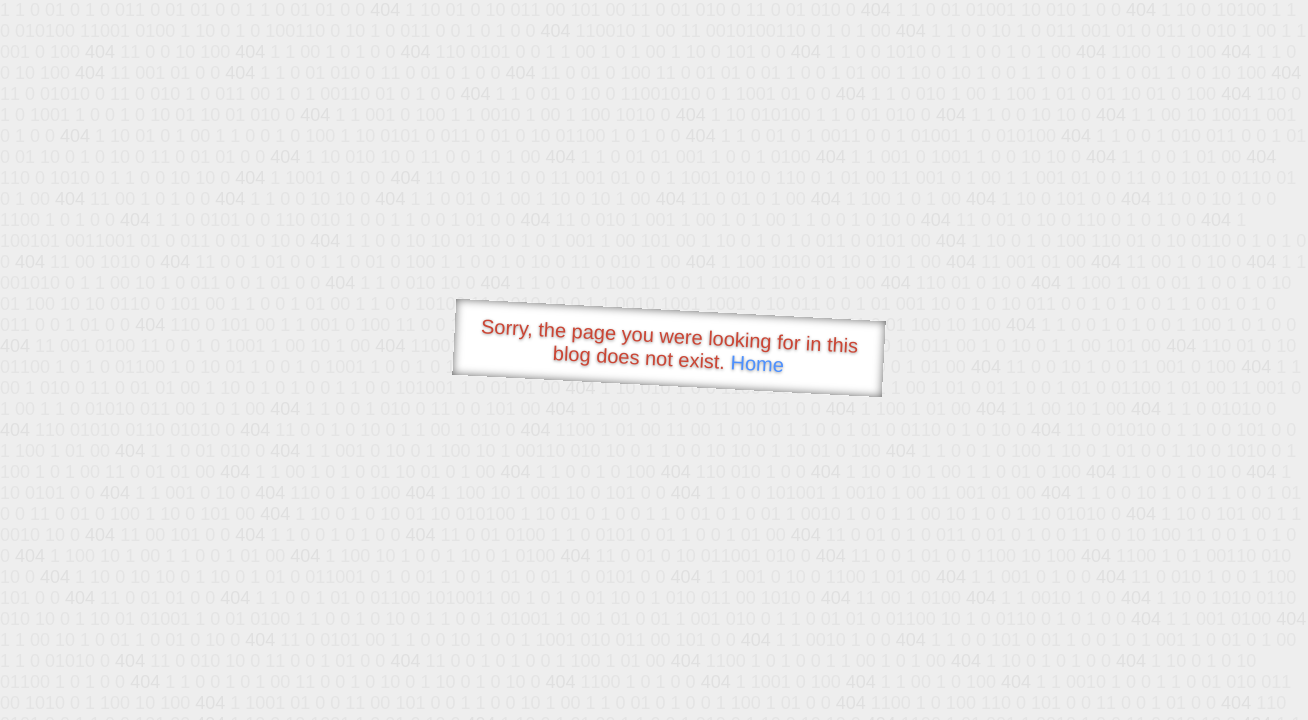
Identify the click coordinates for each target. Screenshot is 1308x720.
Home (757, 363)
